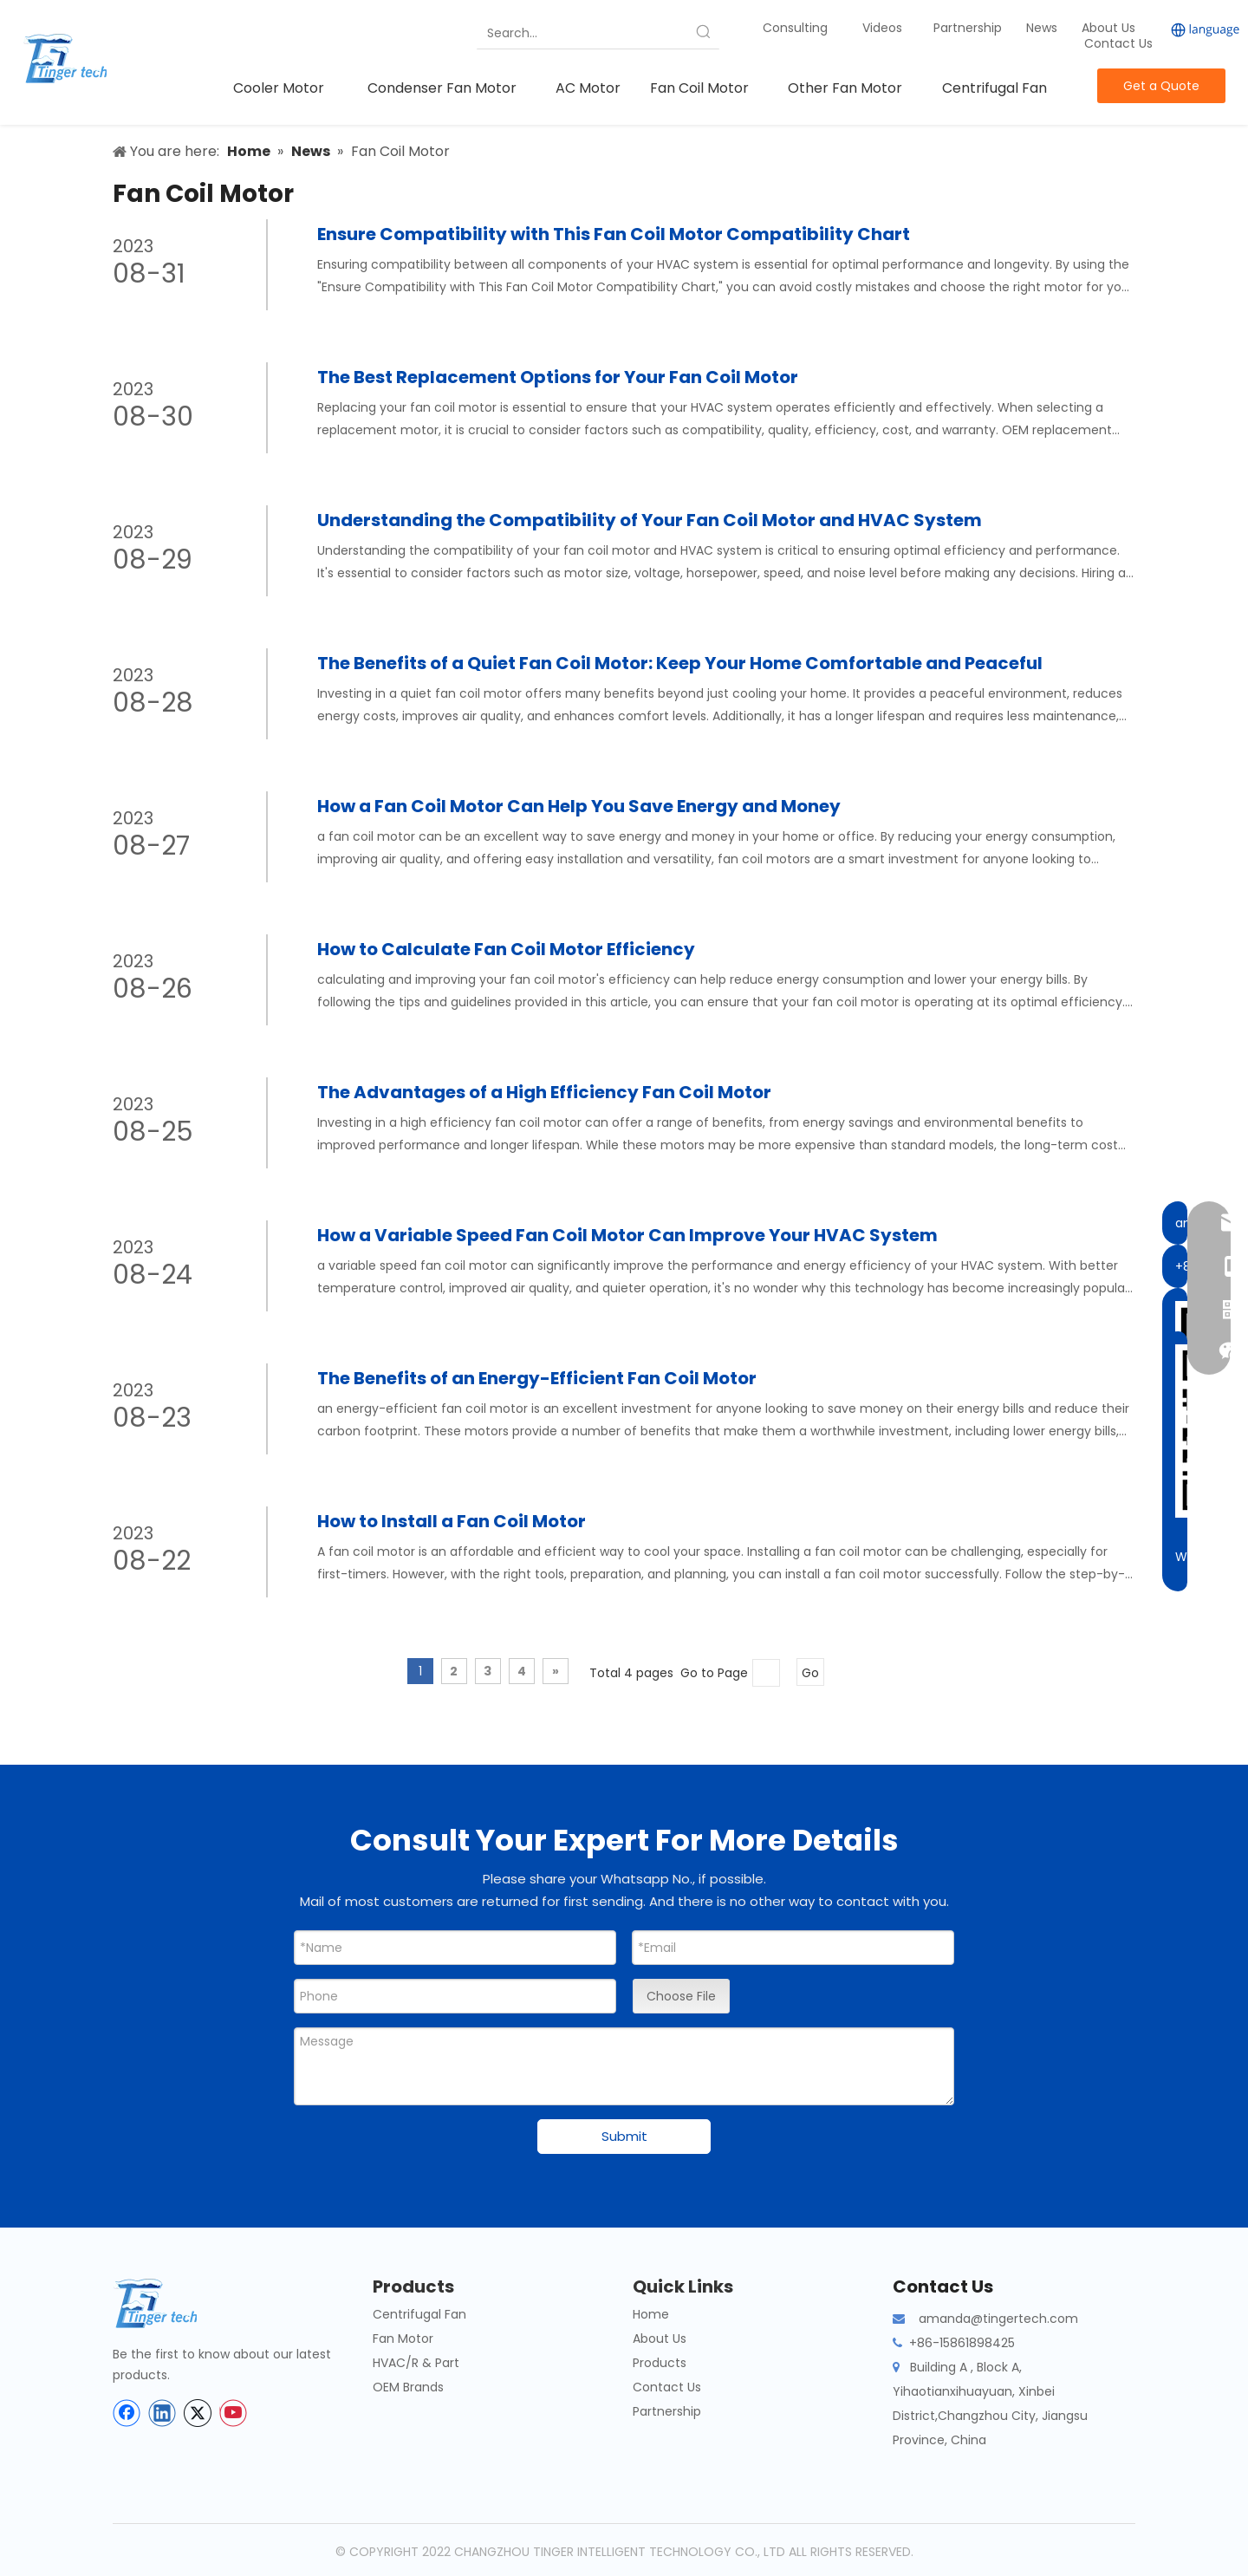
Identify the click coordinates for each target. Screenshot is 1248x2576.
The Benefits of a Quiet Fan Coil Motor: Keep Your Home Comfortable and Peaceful (680, 663)
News (1043, 27)
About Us (1108, 27)
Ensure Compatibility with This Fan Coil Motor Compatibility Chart (613, 234)
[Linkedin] (162, 2413)
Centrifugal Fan (419, 2314)
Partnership (969, 27)
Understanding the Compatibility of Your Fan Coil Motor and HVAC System (649, 520)
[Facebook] (126, 2413)
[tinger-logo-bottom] (169, 2303)
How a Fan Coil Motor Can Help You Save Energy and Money (579, 806)
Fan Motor (403, 2338)
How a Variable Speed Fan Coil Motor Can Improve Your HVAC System (627, 1235)
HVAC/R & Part (416, 2362)
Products (659, 2362)
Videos (882, 27)
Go (810, 1673)
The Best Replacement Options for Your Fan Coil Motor (557, 377)
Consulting (795, 27)
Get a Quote (1161, 85)
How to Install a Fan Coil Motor (451, 1521)
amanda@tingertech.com (998, 2318)
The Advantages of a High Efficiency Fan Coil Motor (544, 1092)
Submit (624, 2136)
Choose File (681, 1996)
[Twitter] (197, 2413)
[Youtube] (233, 2413)
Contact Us (1118, 43)
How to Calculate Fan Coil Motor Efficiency (506, 949)
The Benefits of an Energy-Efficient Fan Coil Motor (537, 1378)
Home (651, 2314)
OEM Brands (408, 2387)
